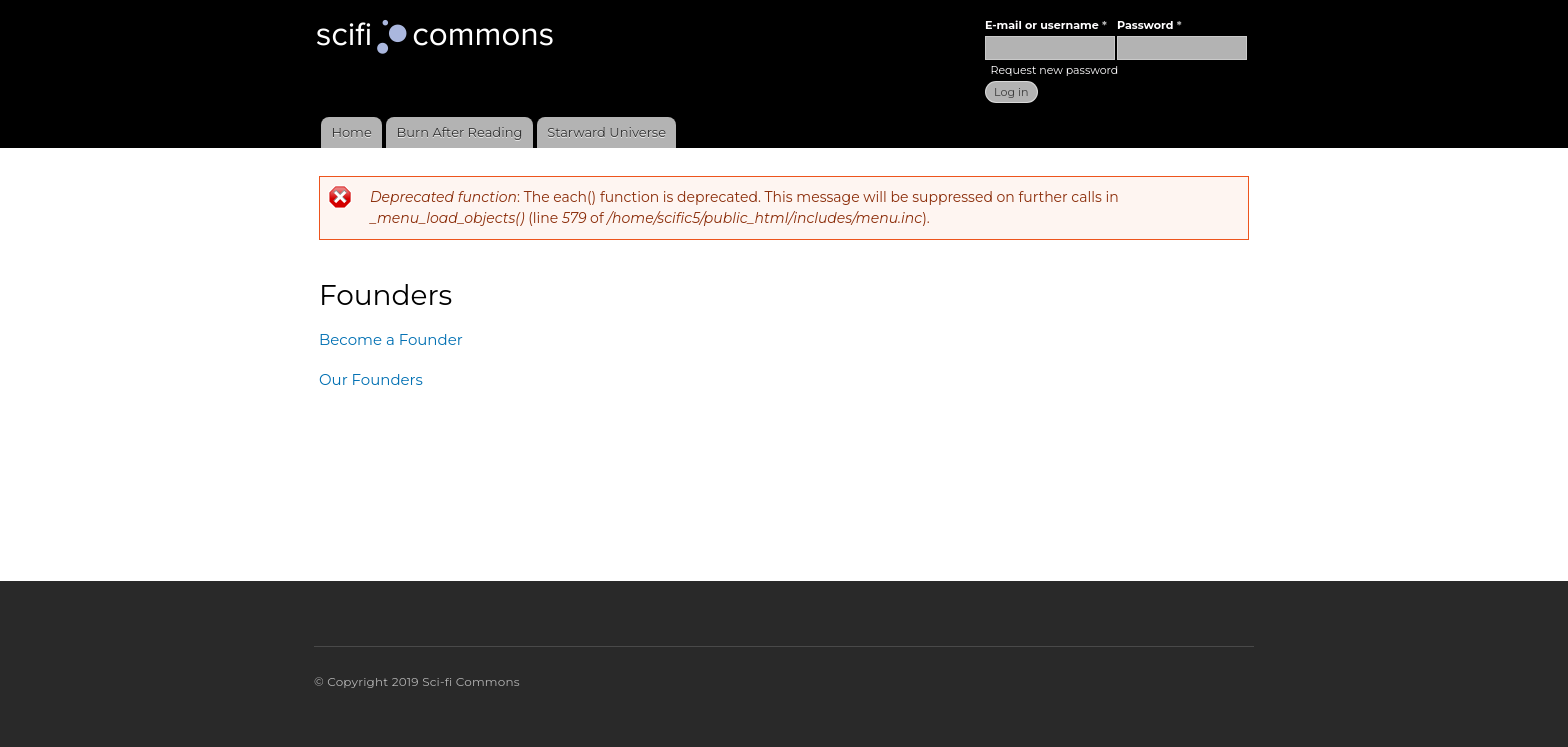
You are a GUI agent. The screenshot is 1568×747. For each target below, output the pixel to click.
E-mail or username (1046, 25)
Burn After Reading (460, 132)
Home (351, 132)
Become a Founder (391, 339)
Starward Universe (606, 132)
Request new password (1054, 70)
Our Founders (371, 379)
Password (1149, 25)
